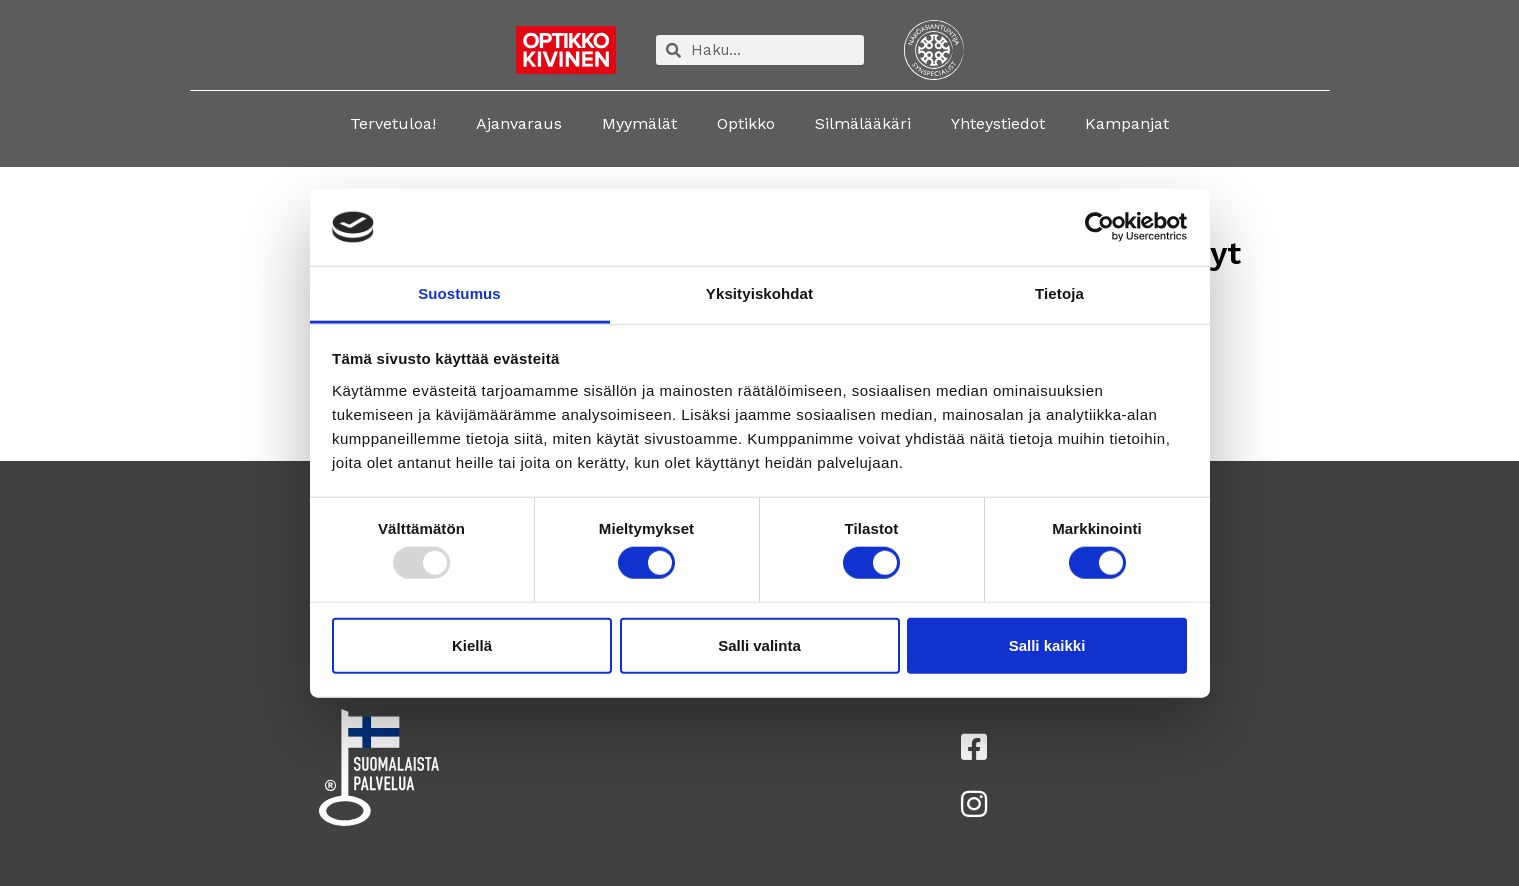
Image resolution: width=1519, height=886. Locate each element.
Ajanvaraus (519, 123)
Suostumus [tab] (459, 293)
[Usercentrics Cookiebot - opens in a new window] (1099, 227)
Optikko (746, 123)
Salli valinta (759, 644)
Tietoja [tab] (1059, 293)
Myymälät (639, 123)
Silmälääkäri (863, 123)
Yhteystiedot (998, 123)
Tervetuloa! (393, 123)
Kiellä (472, 644)
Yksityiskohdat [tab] (759, 293)
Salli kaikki (1047, 644)
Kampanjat (1127, 123)
